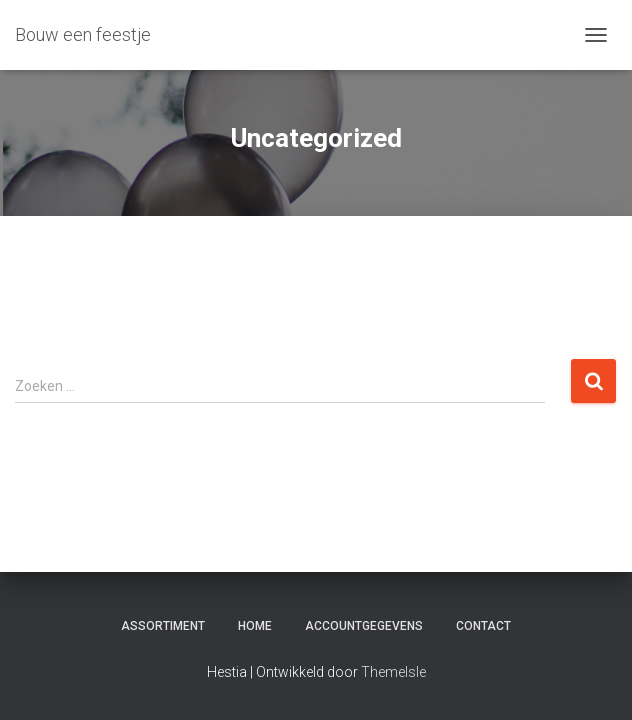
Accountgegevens (364, 626)
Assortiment (163, 626)
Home (255, 626)
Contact (483, 626)
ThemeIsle (393, 672)
